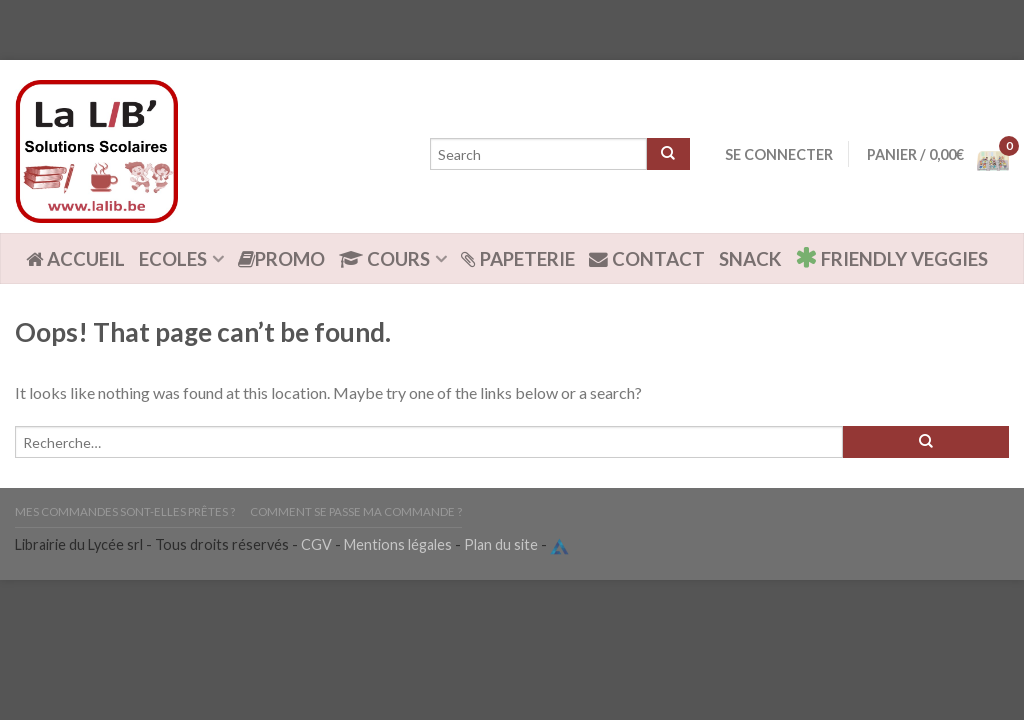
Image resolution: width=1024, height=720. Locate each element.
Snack (750, 259)
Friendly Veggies (891, 257)
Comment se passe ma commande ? (356, 511)
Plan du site (501, 544)
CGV (316, 544)
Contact (647, 259)
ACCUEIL (75, 259)
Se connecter (779, 154)
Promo (281, 259)
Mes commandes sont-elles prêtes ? (125, 511)
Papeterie (518, 259)
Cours (384, 259)
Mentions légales (398, 544)
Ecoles (173, 259)
